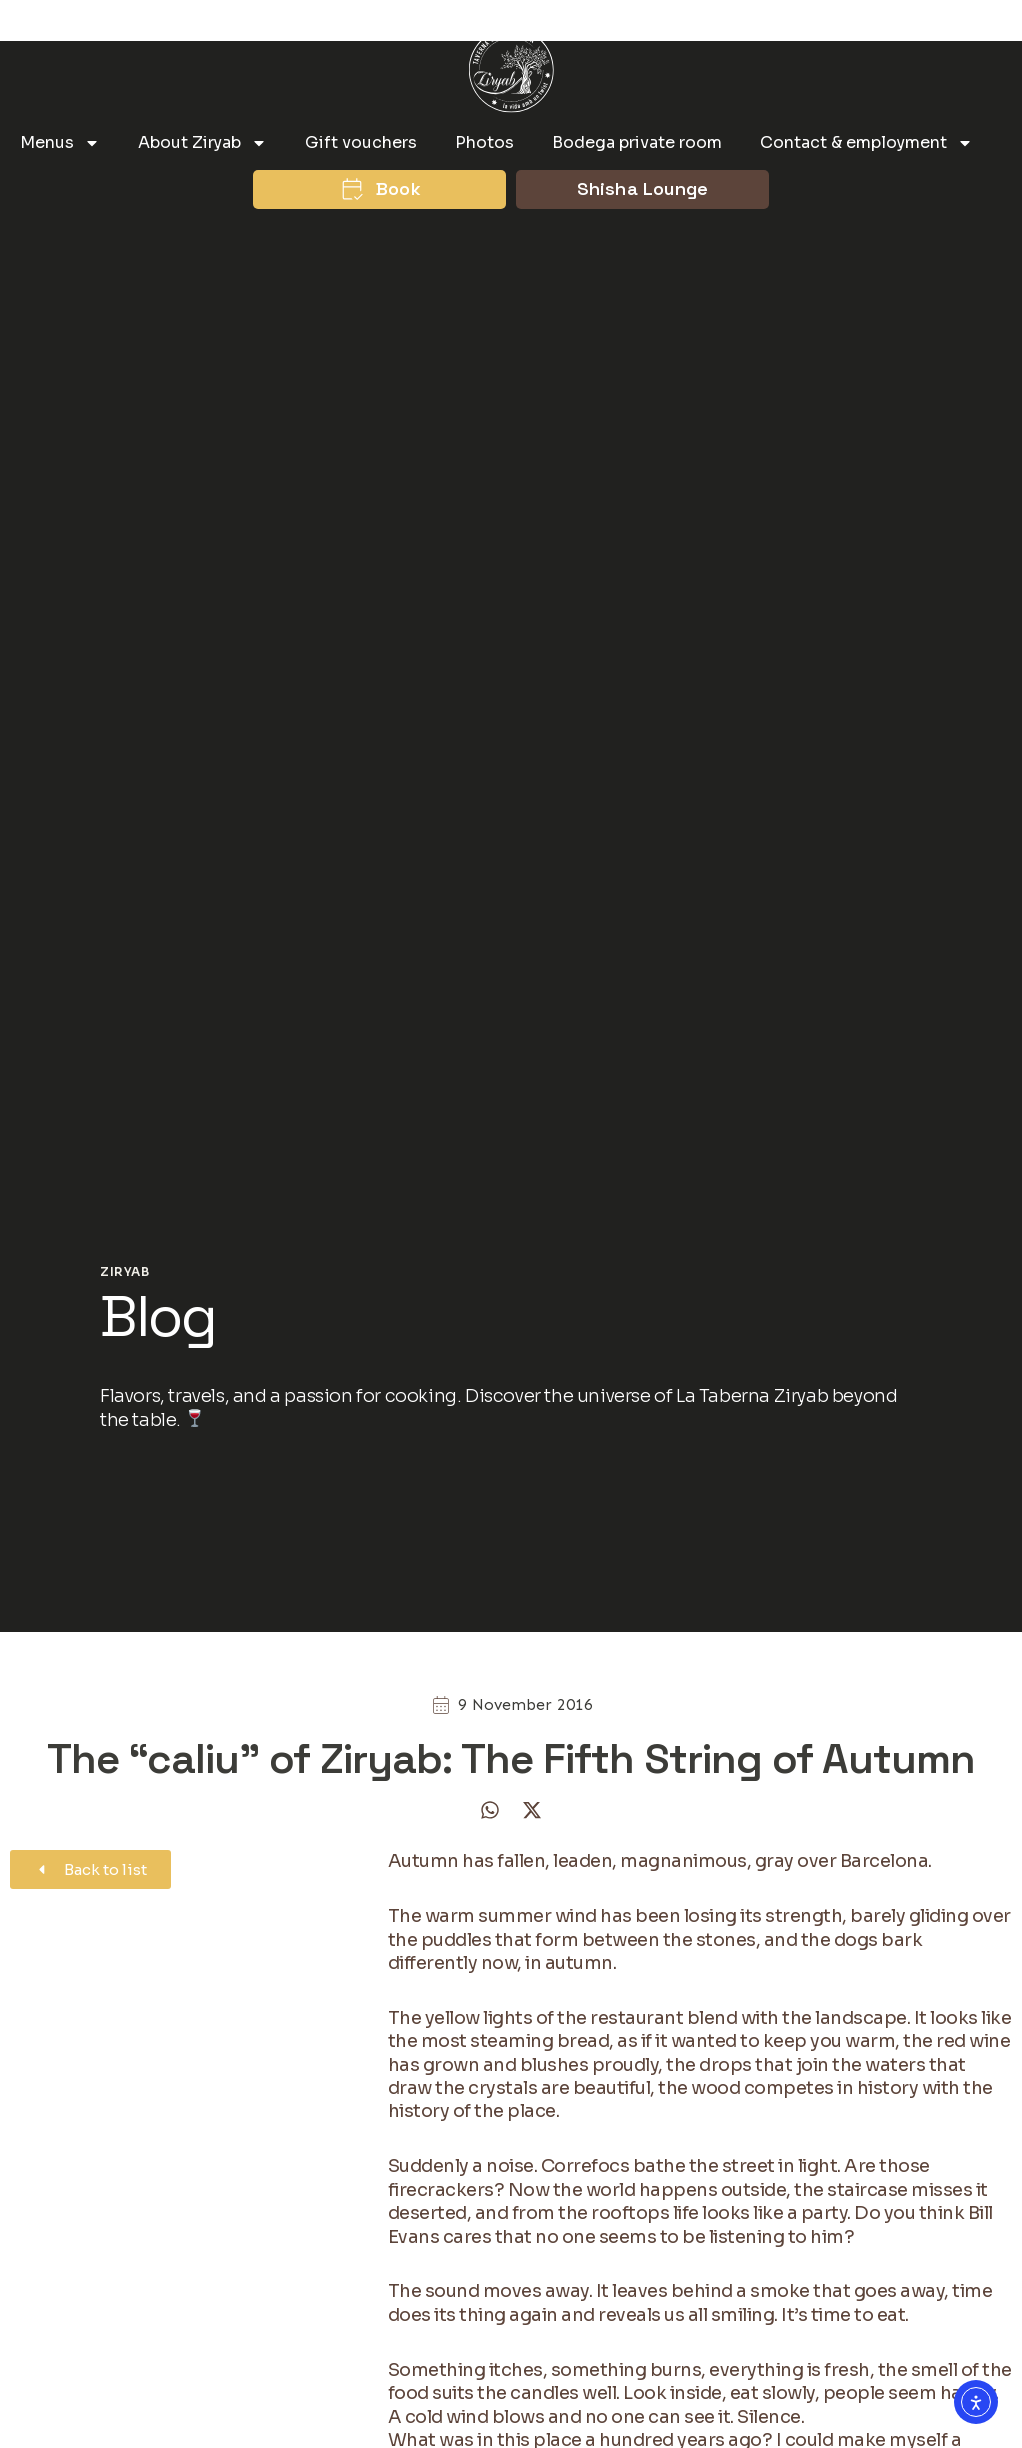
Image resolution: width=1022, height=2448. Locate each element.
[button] (489, 1810)
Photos (484, 142)
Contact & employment (866, 143)
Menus (60, 143)
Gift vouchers (361, 142)
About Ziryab (202, 143)
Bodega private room (637, 142)
